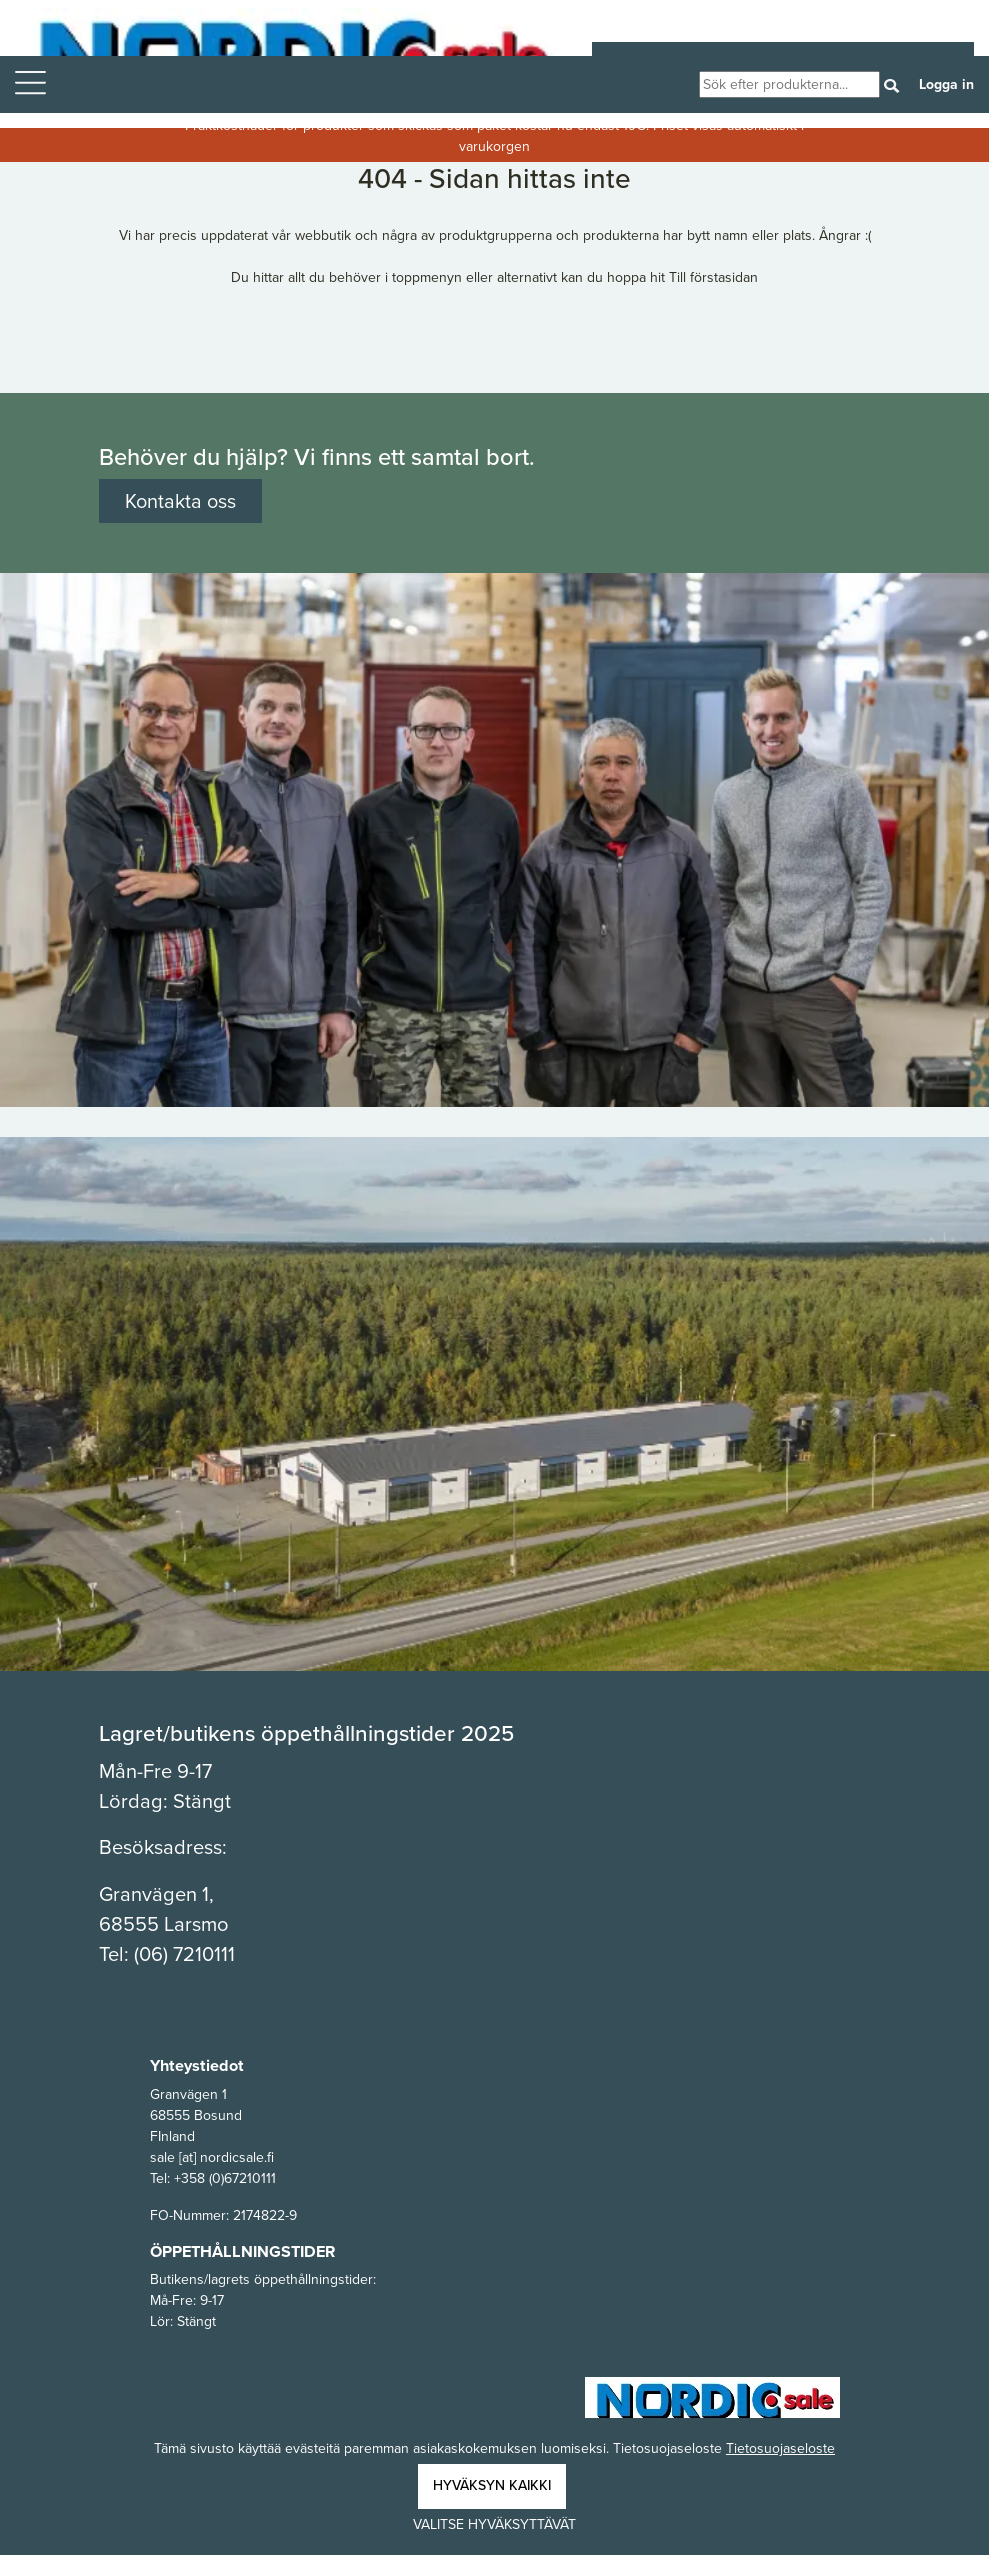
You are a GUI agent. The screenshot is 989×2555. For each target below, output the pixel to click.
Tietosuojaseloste (780, 2448)
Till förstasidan (713, 277)
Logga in (946, 84)
